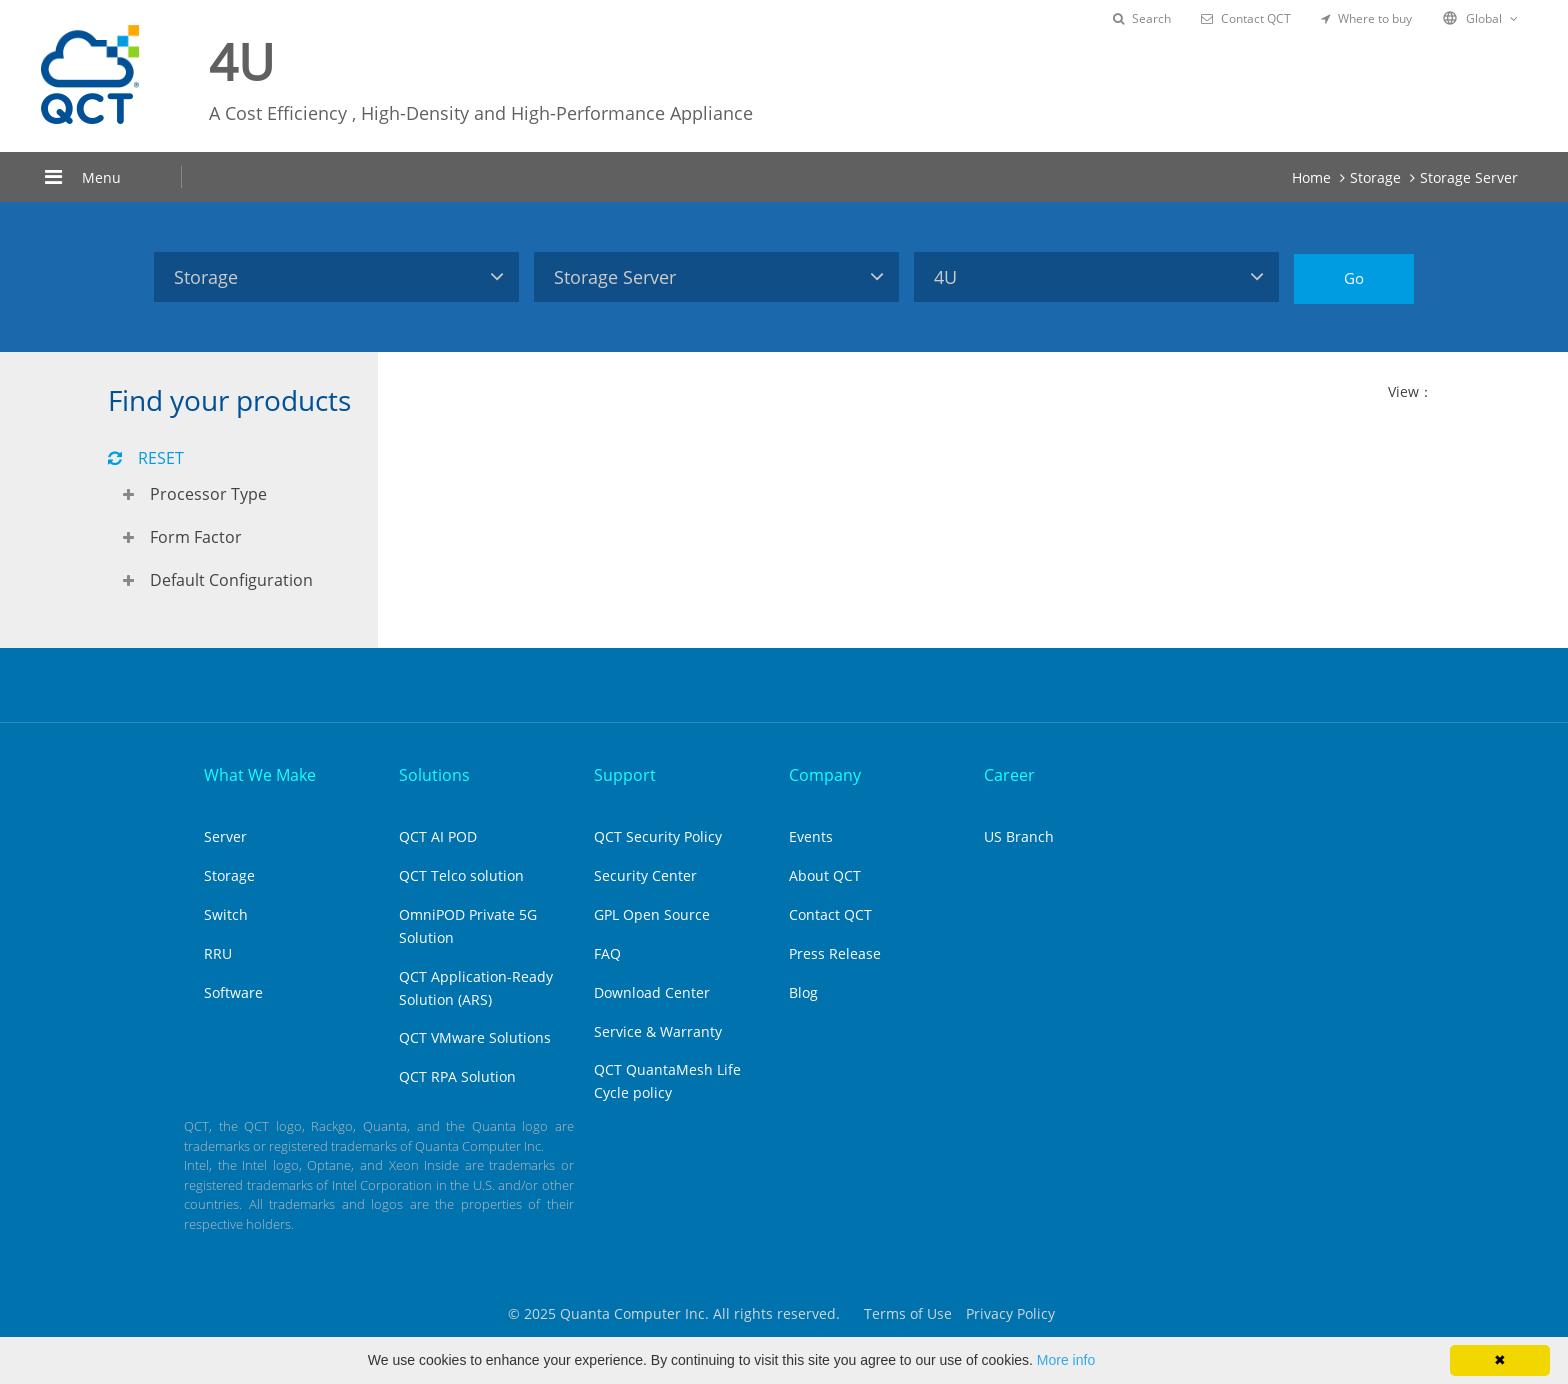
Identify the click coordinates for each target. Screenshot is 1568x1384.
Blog (803, 992)
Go (1354, 278)
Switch (226, 914)
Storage (1375, 177)
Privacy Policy (1010, 1313)
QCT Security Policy (658, 836)
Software (233, 992)
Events (811, 836)
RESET (146, 458)
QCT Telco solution (461, 875)
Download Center (652, 992)
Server (225, 836)
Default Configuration (231, 580)
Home (1311, 177)
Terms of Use (908, 1313)
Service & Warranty (658, 1031)
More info (1066, 1360)
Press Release (835, 953)
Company (825, 775)
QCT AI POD (438, 836)
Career (1009, 775)
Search (1142, 18)
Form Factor (196, 537)
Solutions (434, 775)
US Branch (1019, 836)
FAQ (607, 953)
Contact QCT (1246, 18)
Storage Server (1469, 177)
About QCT (825, 875)
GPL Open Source (652, 914)
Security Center (645, 875)
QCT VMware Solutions (475, 1037)
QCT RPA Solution (457, 1076)
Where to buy (1366, 18)
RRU (218, 953)
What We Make (260, 775)
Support (625, 775)
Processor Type (208, 494)
